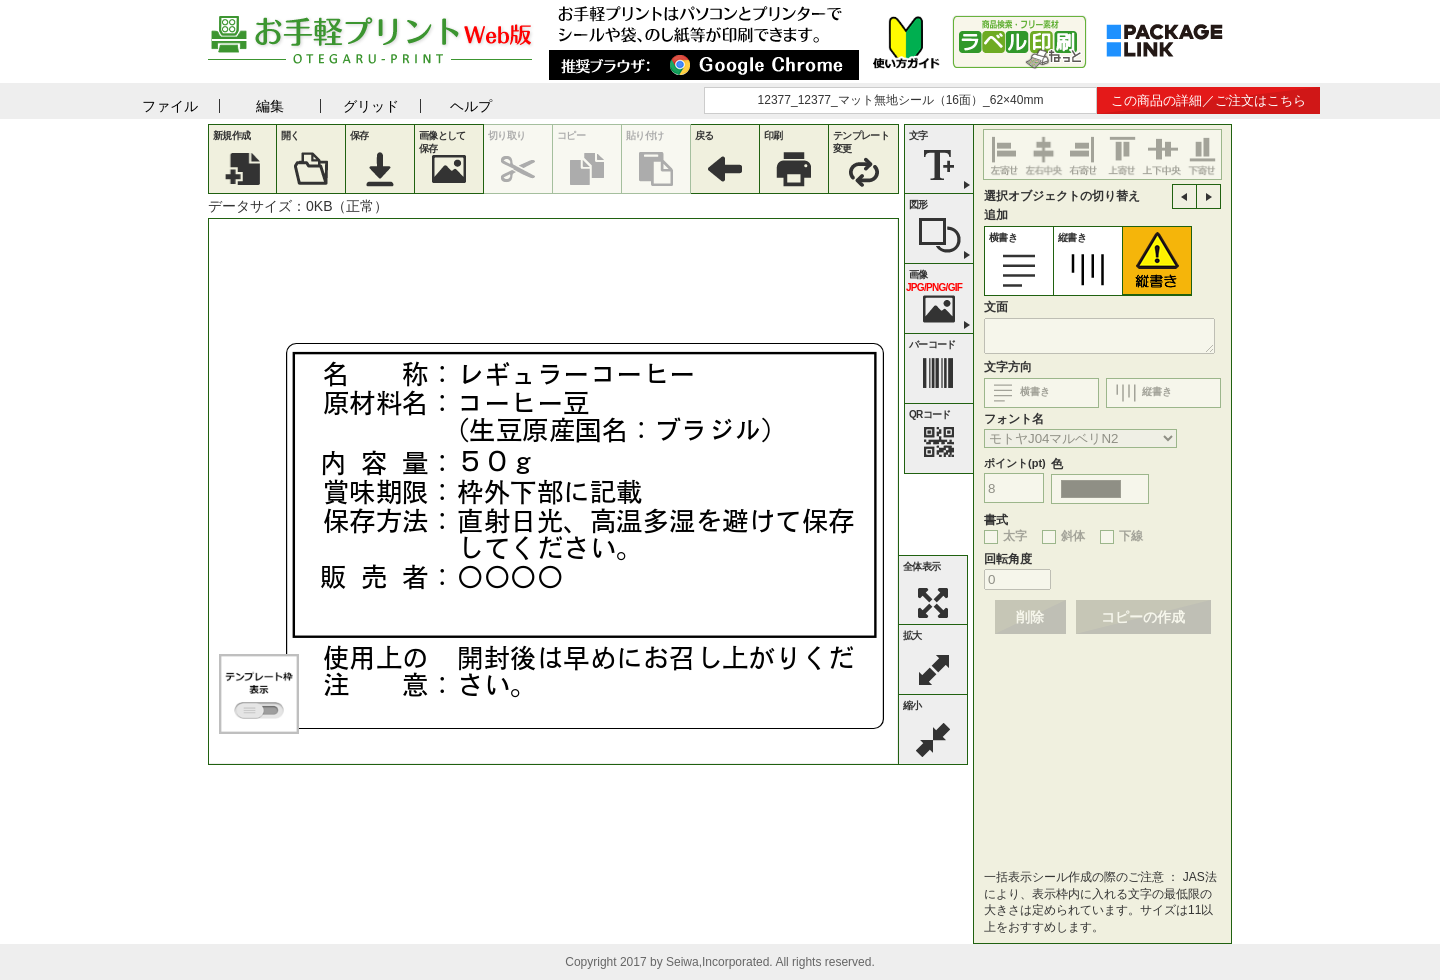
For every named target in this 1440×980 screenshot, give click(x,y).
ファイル (170, 106)
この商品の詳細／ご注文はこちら (1208, 100)
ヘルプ (471, 106)
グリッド (371, 106)
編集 (270, 106)
